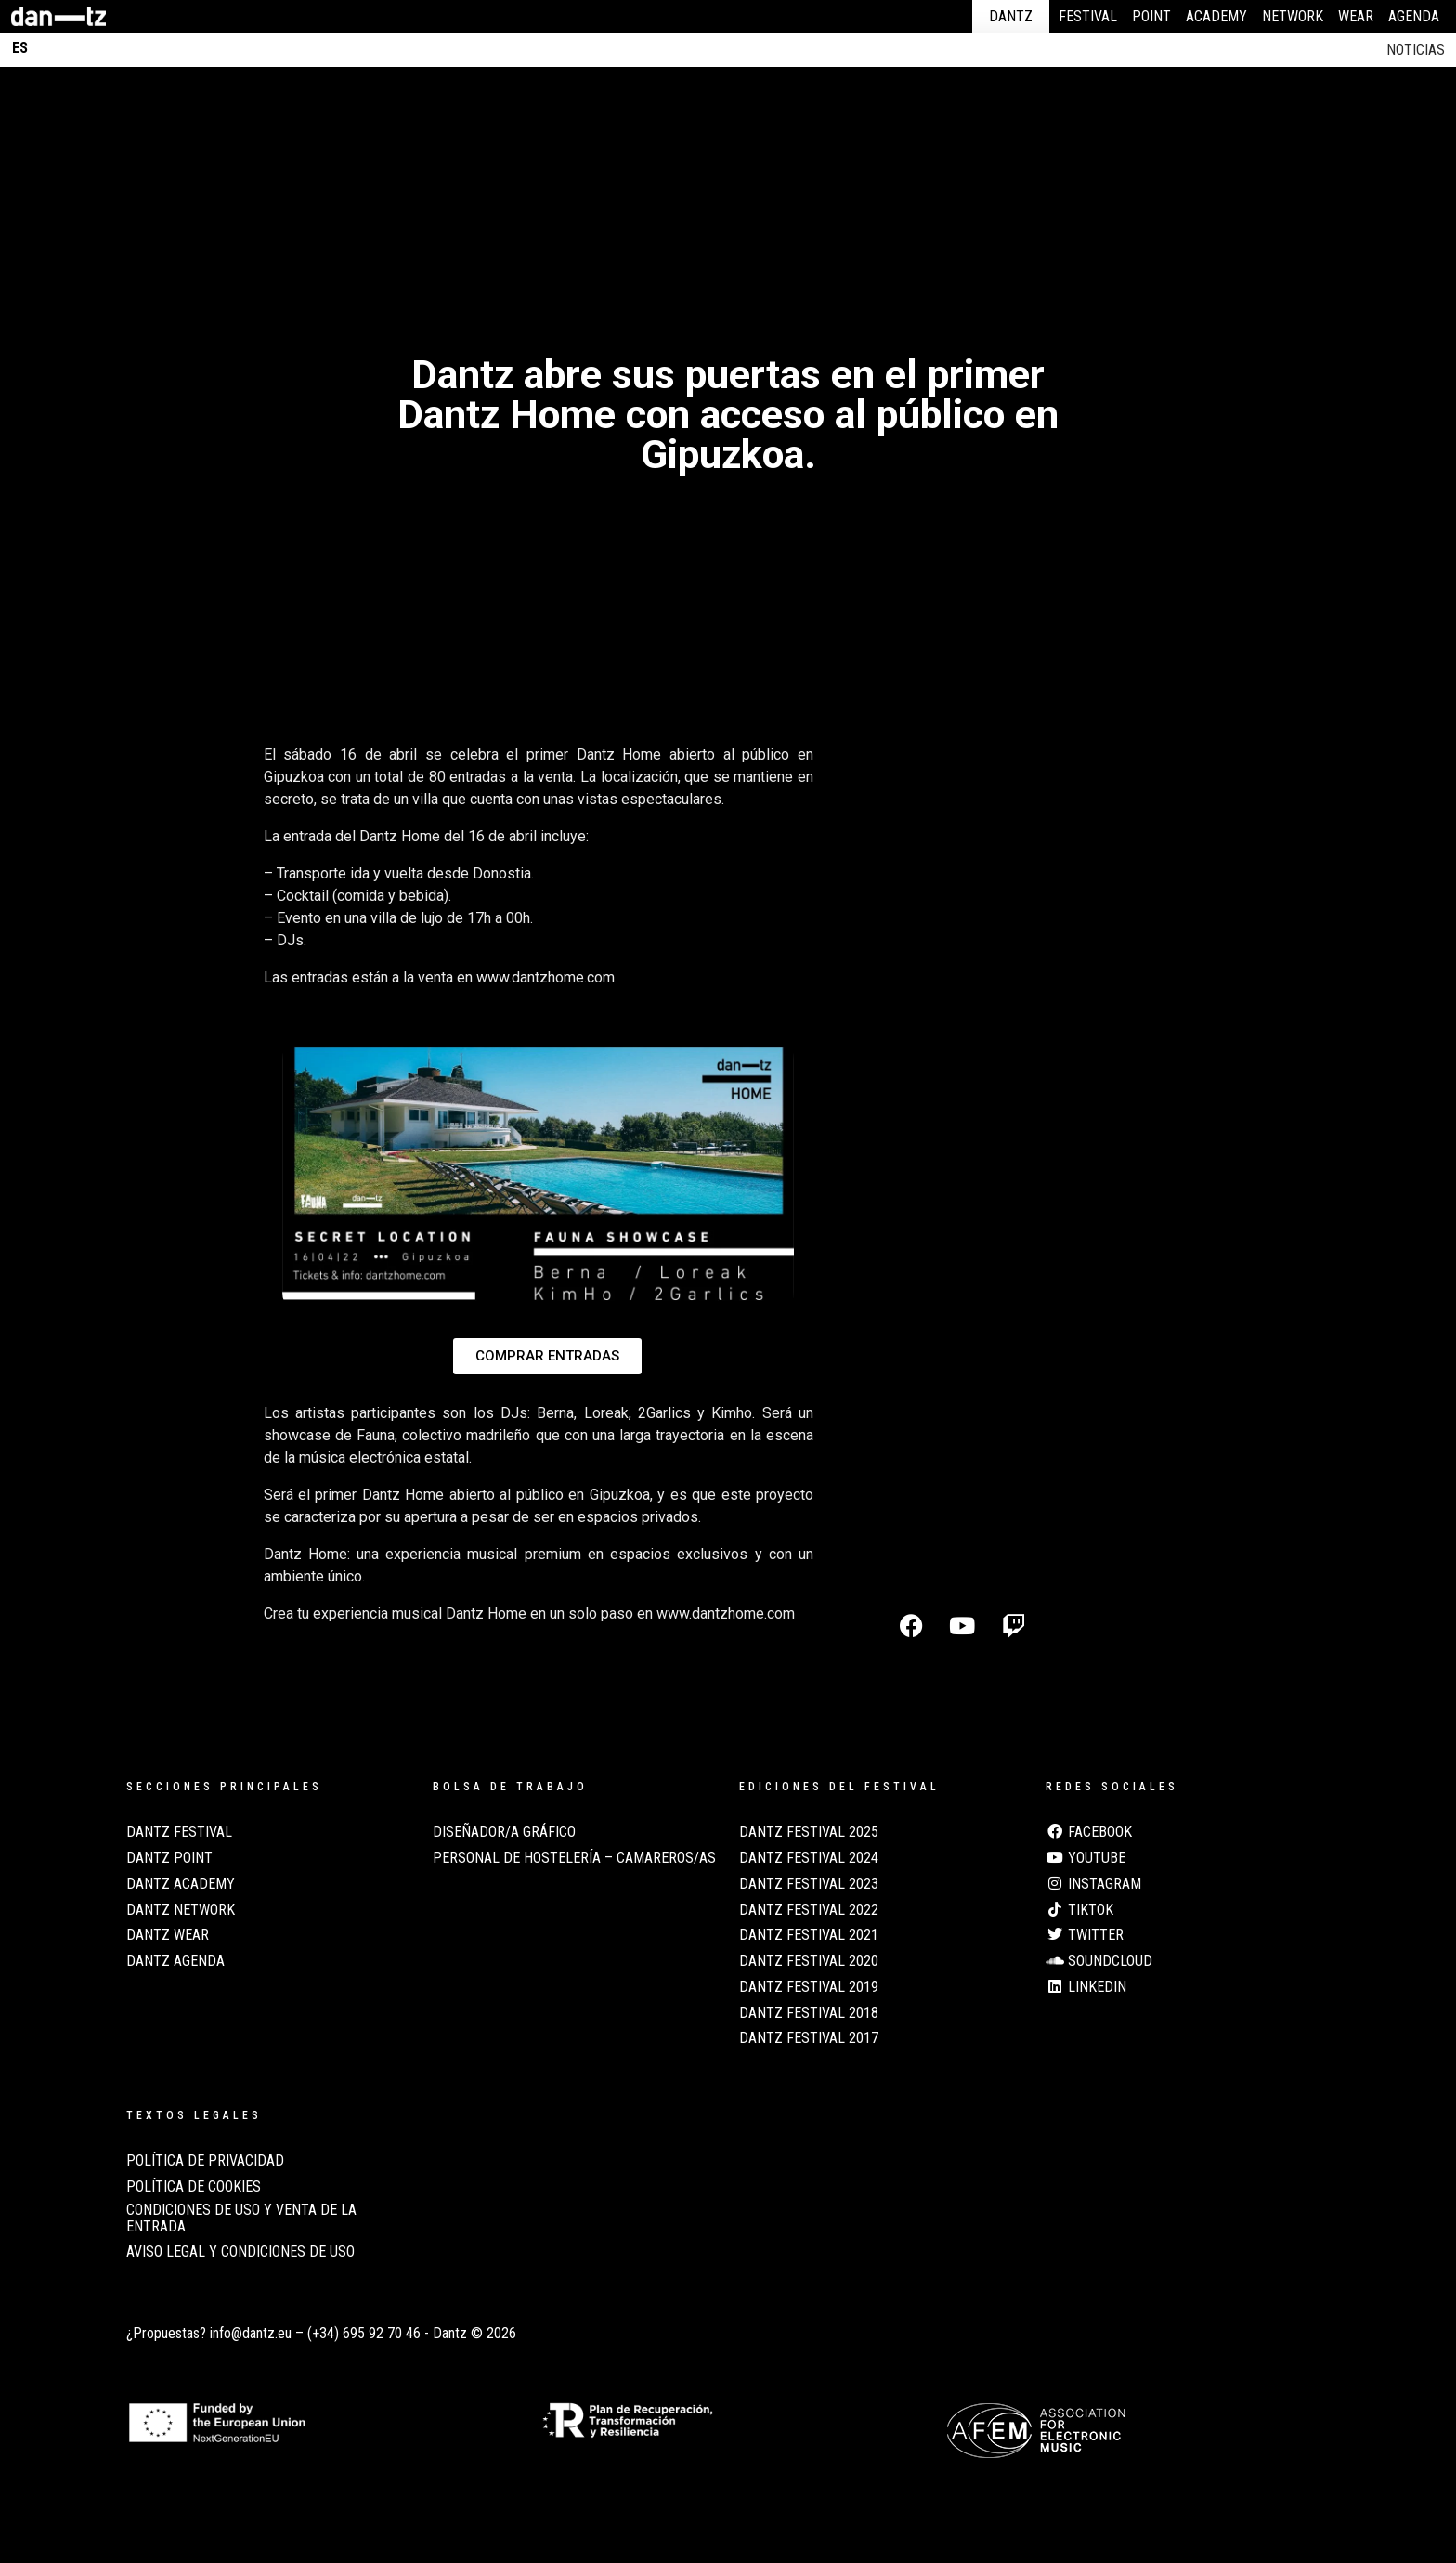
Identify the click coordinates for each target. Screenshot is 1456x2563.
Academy (1216, 16)
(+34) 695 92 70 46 (364, 2333)
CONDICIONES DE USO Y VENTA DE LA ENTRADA (241, 2218)
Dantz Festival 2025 (808, 1832)
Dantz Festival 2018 (808, 2013)
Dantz (1011, 16)
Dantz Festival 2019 (808, 1987)
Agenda (1413, 16)
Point (1151, 16)
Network (1292, 16)
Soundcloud (1099, 1961)
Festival (1088, 16)
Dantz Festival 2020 (808, 1961)
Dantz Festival (179, 1832)
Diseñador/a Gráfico (504, 1832)
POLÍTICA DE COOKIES (193, 2187)
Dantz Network (180, 1910)
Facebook (1089, 1832)
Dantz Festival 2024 (808, 1858)
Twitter (1085, 1935)
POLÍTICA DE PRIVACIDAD (205, 2161)
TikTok (1079, 1910)
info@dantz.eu (251, 2333)
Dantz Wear (167, 1935)
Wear (1355, 16)
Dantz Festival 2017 (808, 2038)
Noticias (1415, 50)
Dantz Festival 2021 (808, 1935)
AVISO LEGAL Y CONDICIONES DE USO (240, 2252)
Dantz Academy (180, 1884)
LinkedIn (1086, 1987)
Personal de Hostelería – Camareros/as (574, 1858)
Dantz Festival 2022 (808, 1910)
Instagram (1093, 1884)
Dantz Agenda (175, 1961)
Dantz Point (169, 1858)
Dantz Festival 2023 (808, 1884)
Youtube (1085, 1858)
